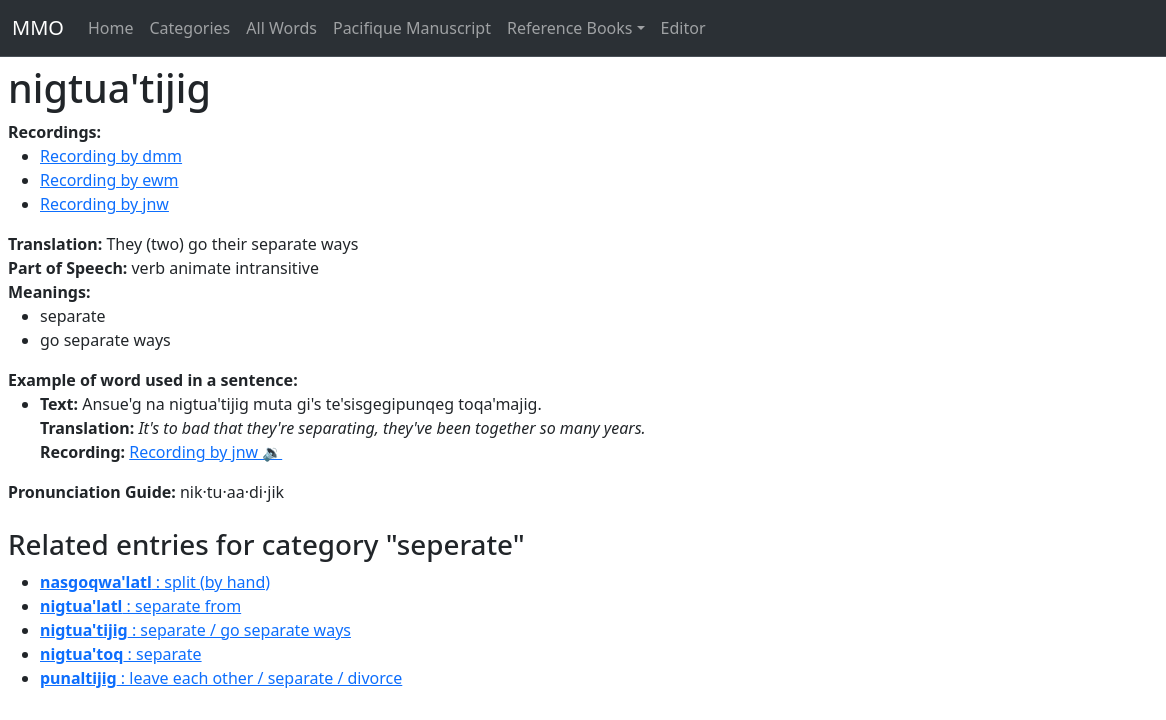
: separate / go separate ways (195, 630)
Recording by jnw (104, 204)
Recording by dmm (111, 156)
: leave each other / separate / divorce (221, 678)
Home (111, 28)
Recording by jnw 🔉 (205, 452)
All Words (281, 28)
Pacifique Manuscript (412, 28)
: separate (121, 654)
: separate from (140, 606)
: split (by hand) (155, 582)
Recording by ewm (109, 180)
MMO (38, 27)
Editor (683, 28)
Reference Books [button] (570, 28)
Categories (189, 28)
